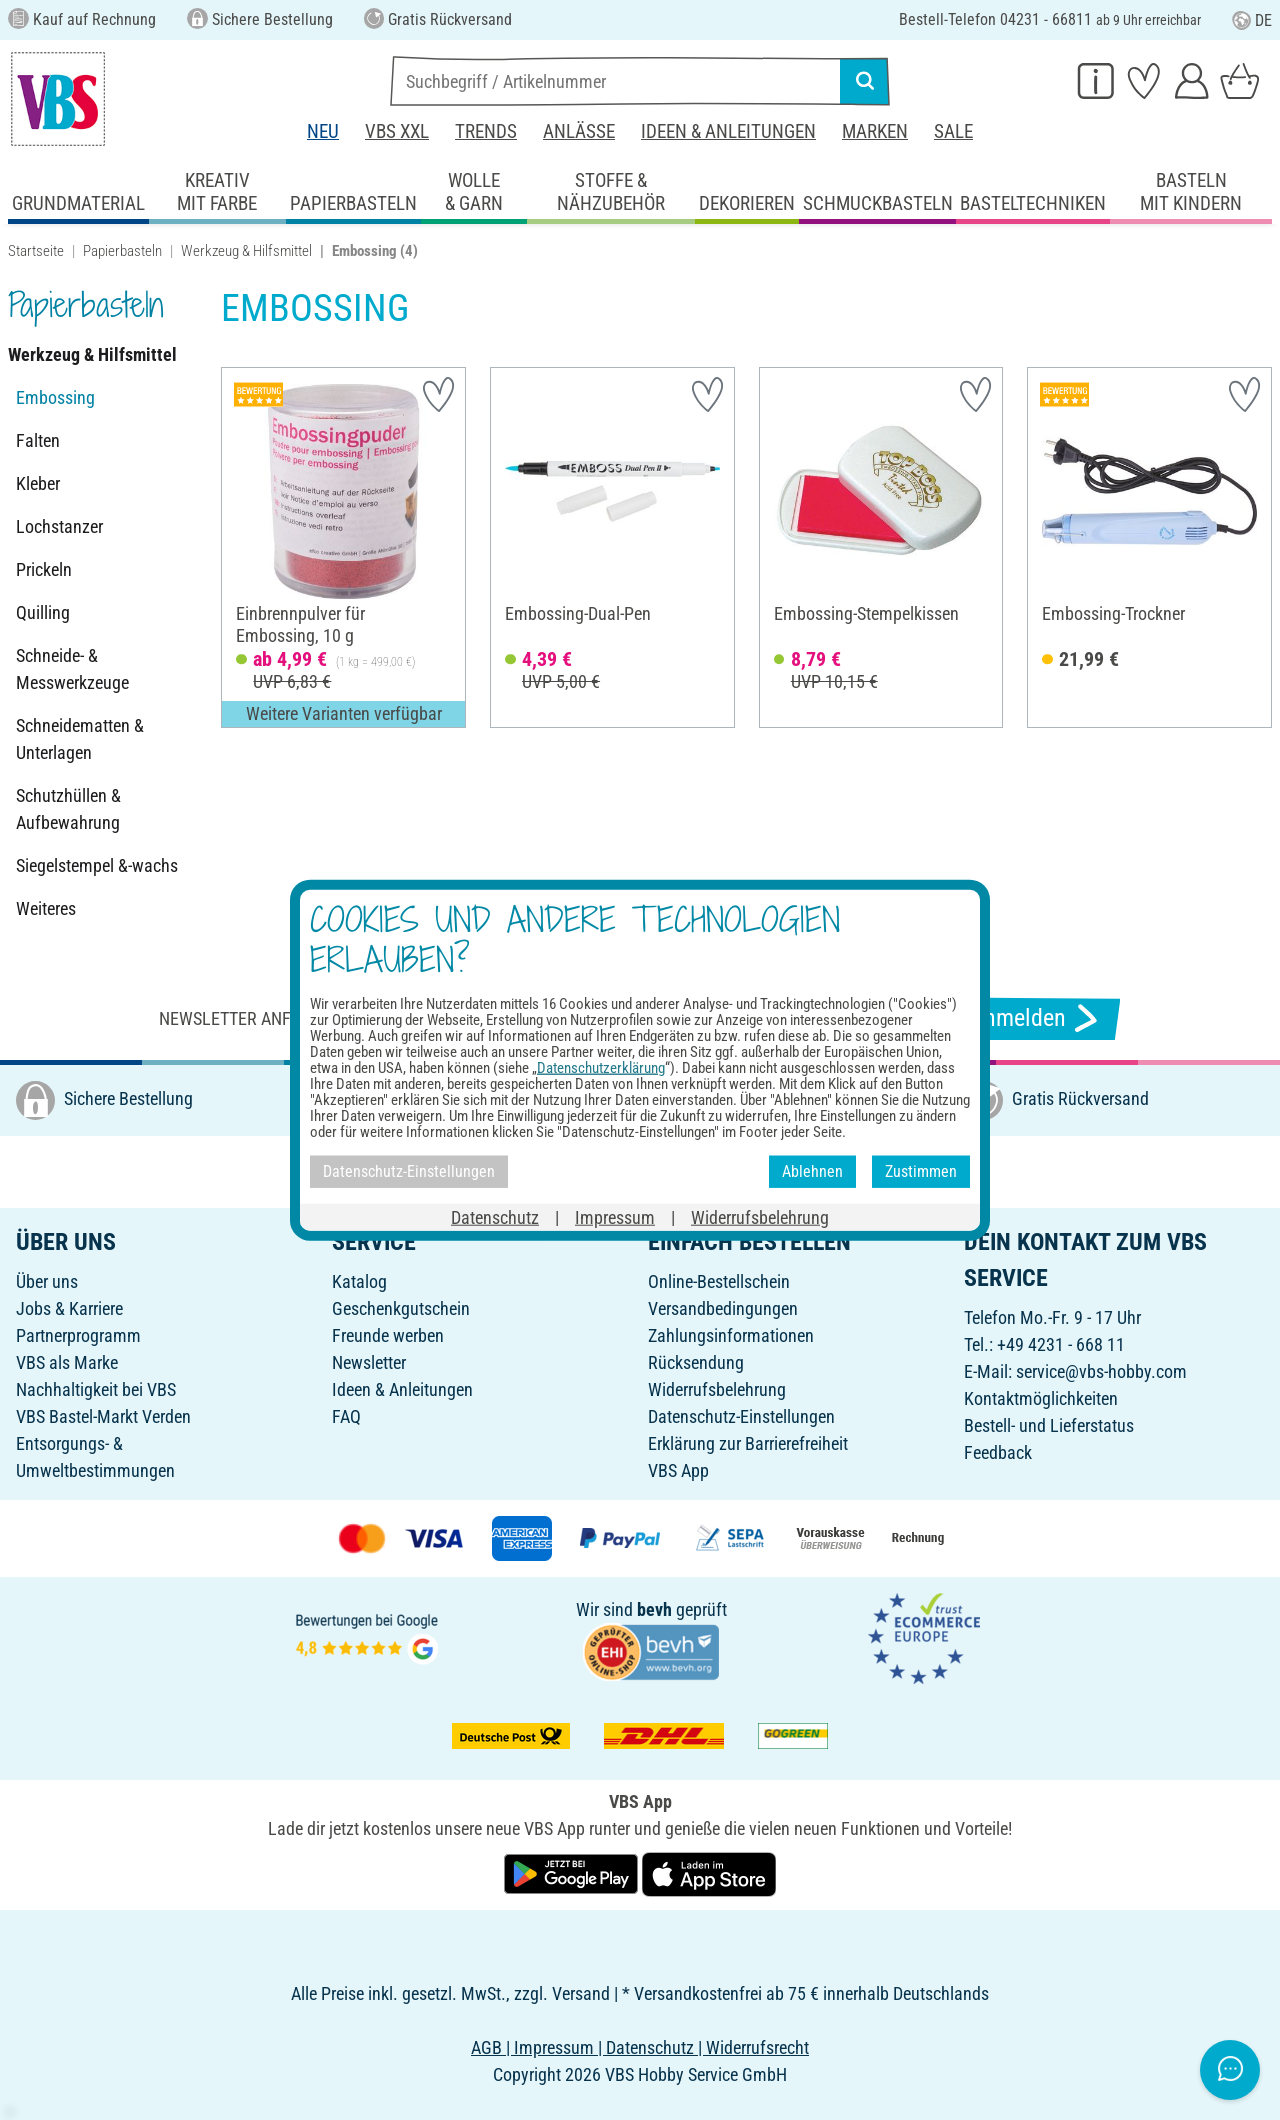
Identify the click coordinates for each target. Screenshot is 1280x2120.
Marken (875, 131)
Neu (323, 131)
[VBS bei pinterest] (671, 1169)
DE (1252, 20)
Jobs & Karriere (69, 1308)
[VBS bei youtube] (715, 1169)
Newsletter (369, 1362)
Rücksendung (696, 1362)
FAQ (346, 1416)
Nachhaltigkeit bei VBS (96, 1389)
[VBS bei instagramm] (627, 1169)
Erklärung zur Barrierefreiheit (748, 1443)
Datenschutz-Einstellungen (741, 1416)
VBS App (678, 1470)
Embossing (55, 397)
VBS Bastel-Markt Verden (103, 1416)
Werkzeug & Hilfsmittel (246, 251)
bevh (654, 1609)
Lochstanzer (59, 526)
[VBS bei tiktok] (759, 1169)
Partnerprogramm (78, 1335)
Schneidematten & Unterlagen (80, 739)
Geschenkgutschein (401, 1308)
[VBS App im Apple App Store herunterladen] (709, 1872)
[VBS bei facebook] (583, 1169)
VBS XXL (397, 131)
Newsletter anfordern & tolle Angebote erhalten (370, 1018)
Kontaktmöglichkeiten (1041, 1398)
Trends (486, 131)
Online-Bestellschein (719, 1281)
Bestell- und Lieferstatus (1049, 1425)
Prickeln (44, 569)
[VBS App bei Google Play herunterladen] (573, 1872)
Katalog (359, 1281)
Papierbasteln (122, 251)
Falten (38, 440)
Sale (953, 131)
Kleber (38, 483)
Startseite (36, 251)
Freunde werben (388, 1335)
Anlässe (579, 131)
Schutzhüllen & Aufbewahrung (68, 809)
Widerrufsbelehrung (717, 1389)
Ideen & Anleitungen (728, 131)
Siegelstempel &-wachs (97, 865)
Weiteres (46, 908)
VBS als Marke (67, 1362)
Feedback (998, 1452)
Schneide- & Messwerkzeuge (72, 669)
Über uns (47, 1281)
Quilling (43, 612)
